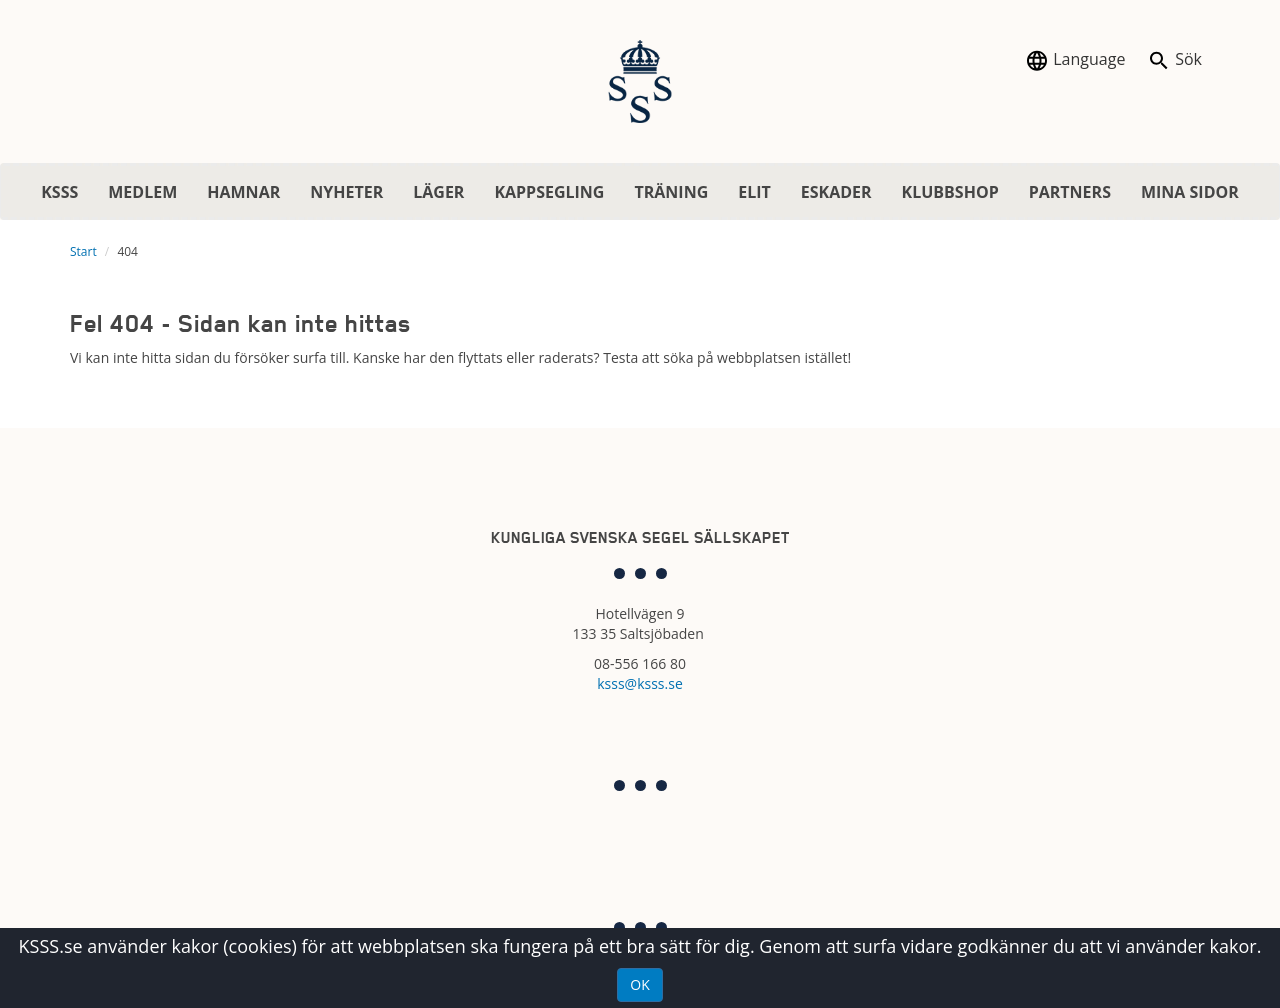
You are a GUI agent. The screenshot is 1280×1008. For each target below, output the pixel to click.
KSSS (59, 192)
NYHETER (346, 192)
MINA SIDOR (1190, 192)
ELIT (754, 192)
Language (1075, 60)
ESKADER (836, 192)
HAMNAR (243, 192)
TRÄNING (671, 192)
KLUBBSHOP (950, 192)
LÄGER (438, 192)
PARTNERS (1070, 192)
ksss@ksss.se (640, 683)
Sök (1174, 60)
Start (83, 251)
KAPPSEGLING (549, 192)
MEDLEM (142, 192)
